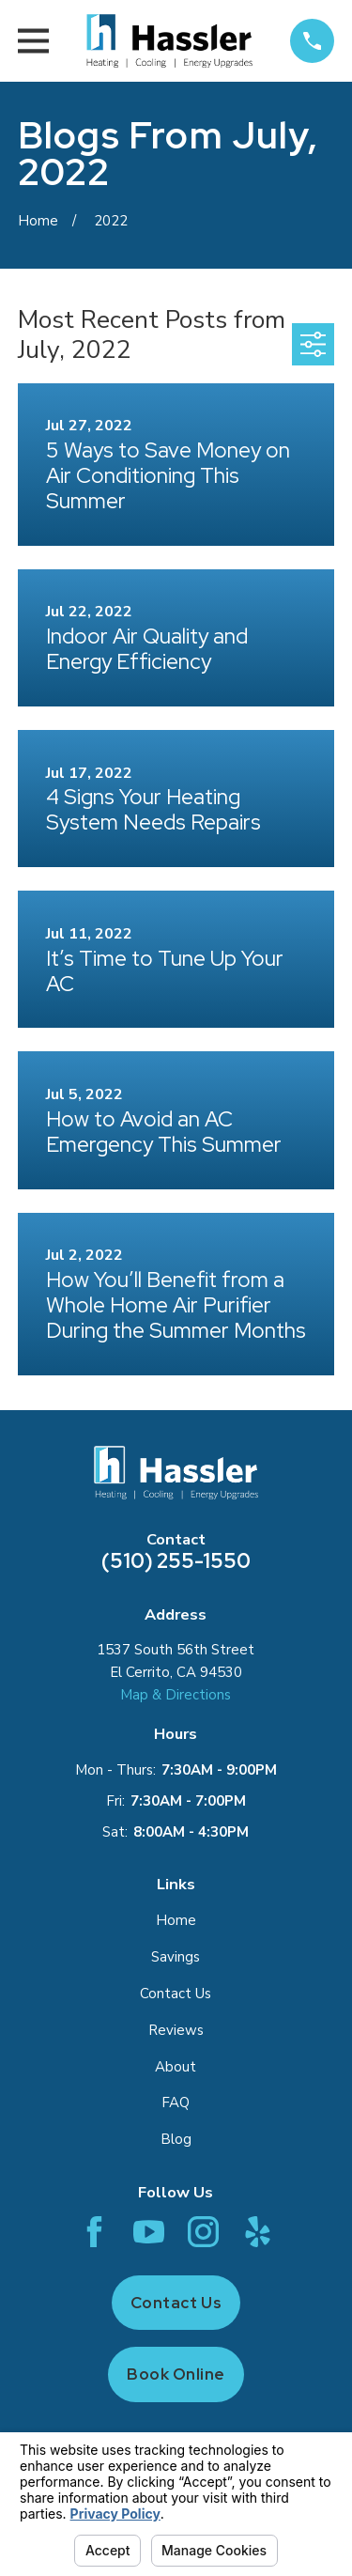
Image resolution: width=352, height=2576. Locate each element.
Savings (175, 1957)
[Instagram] (203, 2231)
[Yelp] (257, 2231)
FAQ (175, 2102)
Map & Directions (175, 1694)
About (175, 2066)
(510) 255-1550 (176, 1561)
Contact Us (175, 1993)
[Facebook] (94, 2231)
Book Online (176, 2374)
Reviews (176, 2030)
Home (176, 1920)
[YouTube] (148, 2231)
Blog (176, 2139)
